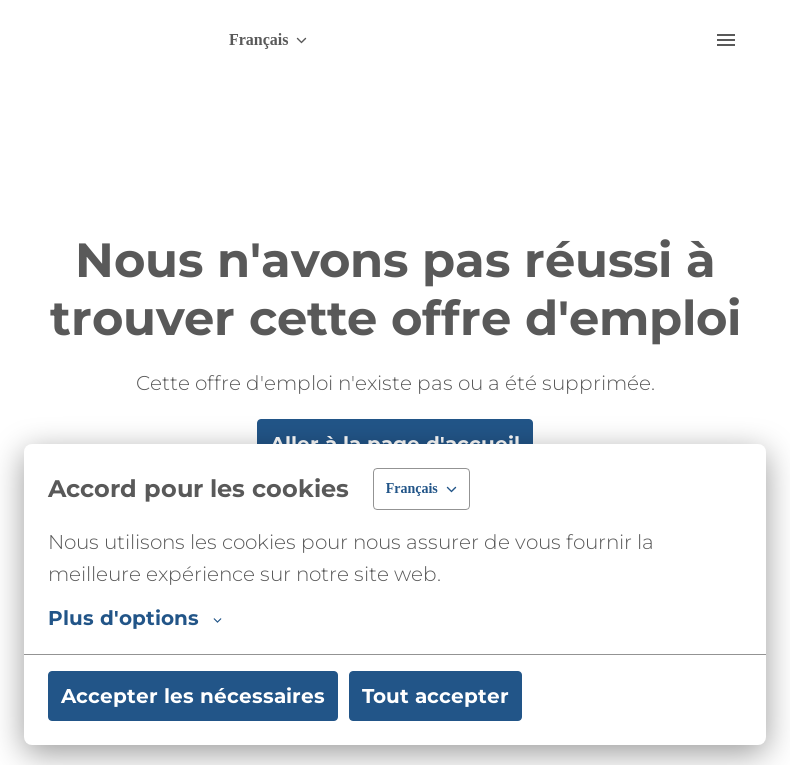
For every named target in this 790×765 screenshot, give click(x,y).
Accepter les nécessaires (193, 696)
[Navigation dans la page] (726, 40)
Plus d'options (135, 618)
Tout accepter (435, 696)
